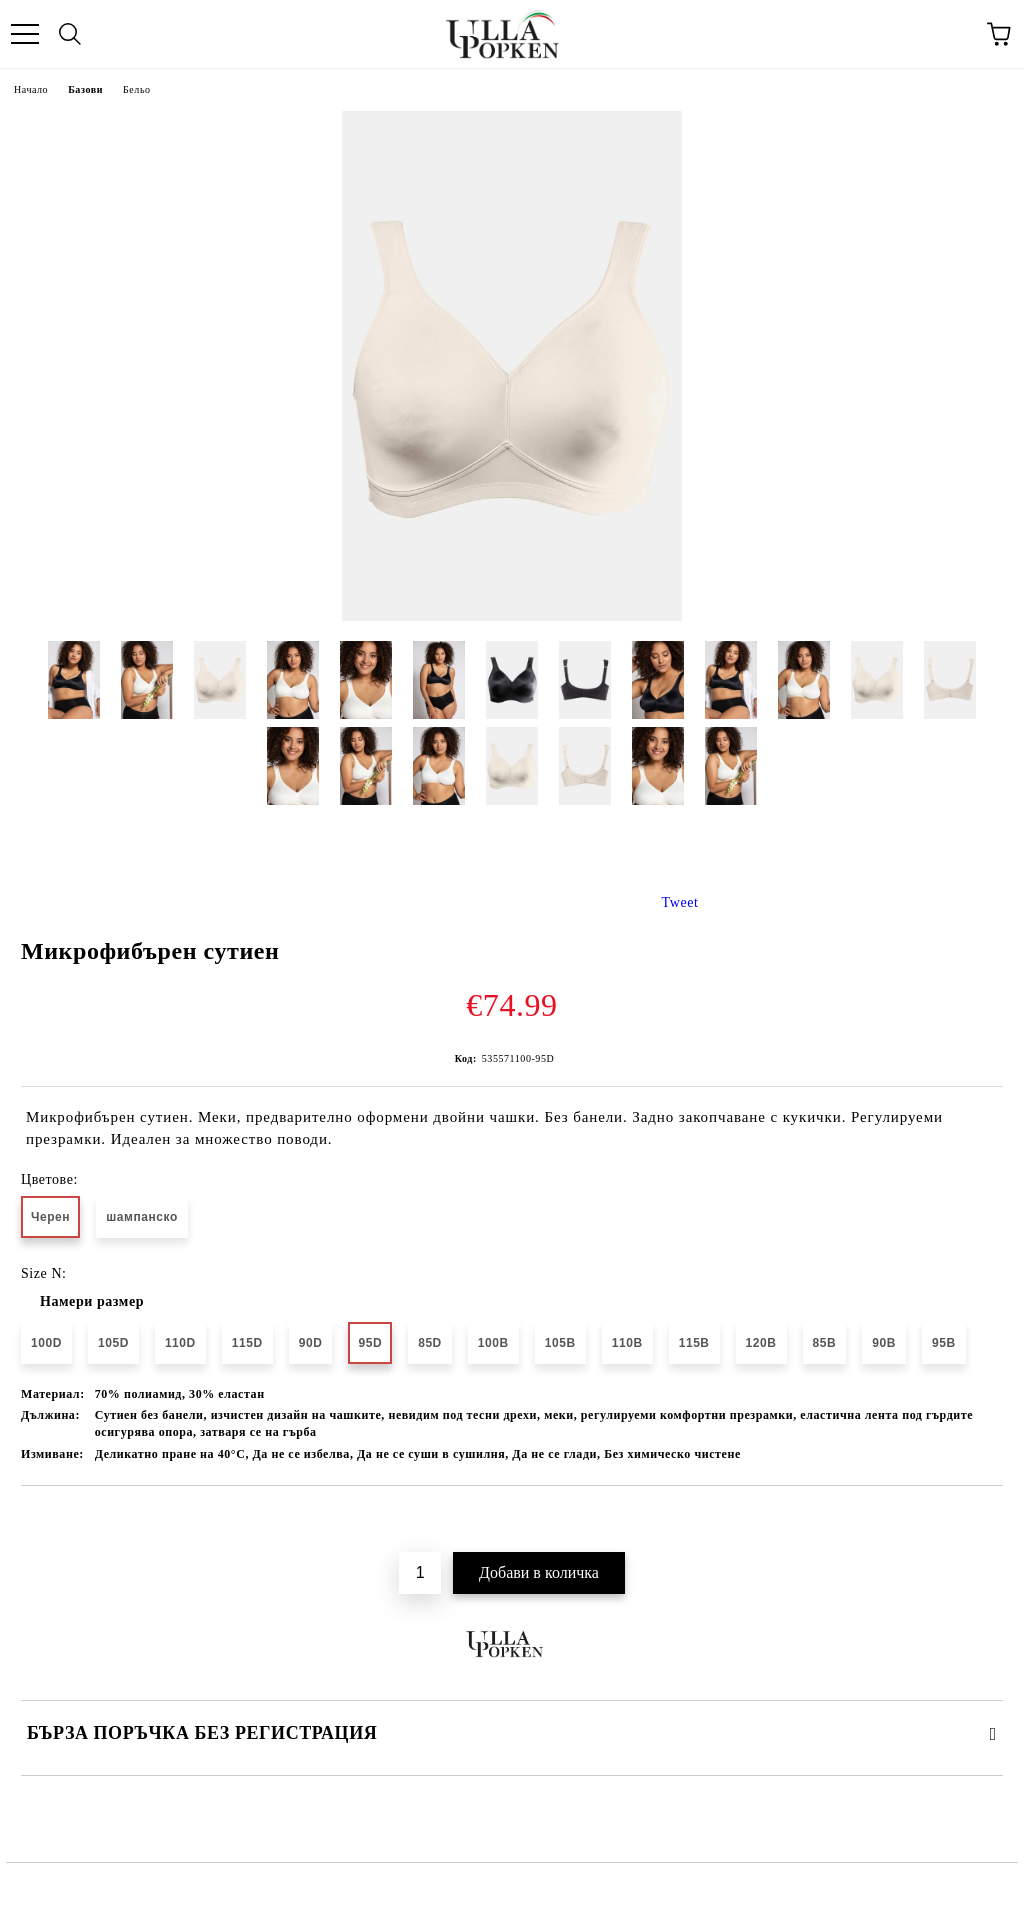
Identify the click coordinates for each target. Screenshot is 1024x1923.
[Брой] (420, 1573)
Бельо (137, 89)
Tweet (680, 902)
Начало (31, 89)
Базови (85, 89)
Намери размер (92, 1301)
